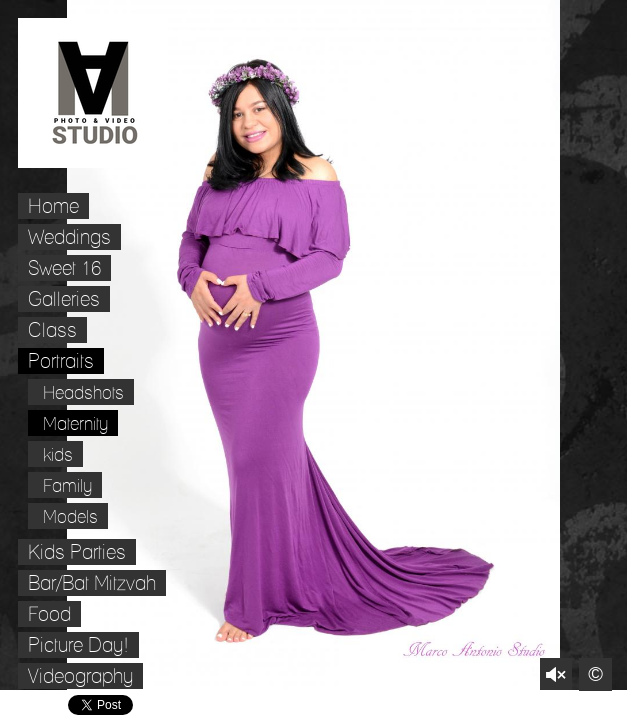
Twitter (554, 705)
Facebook (525, 705)
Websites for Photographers (612, 705)
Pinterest (583, 705)
